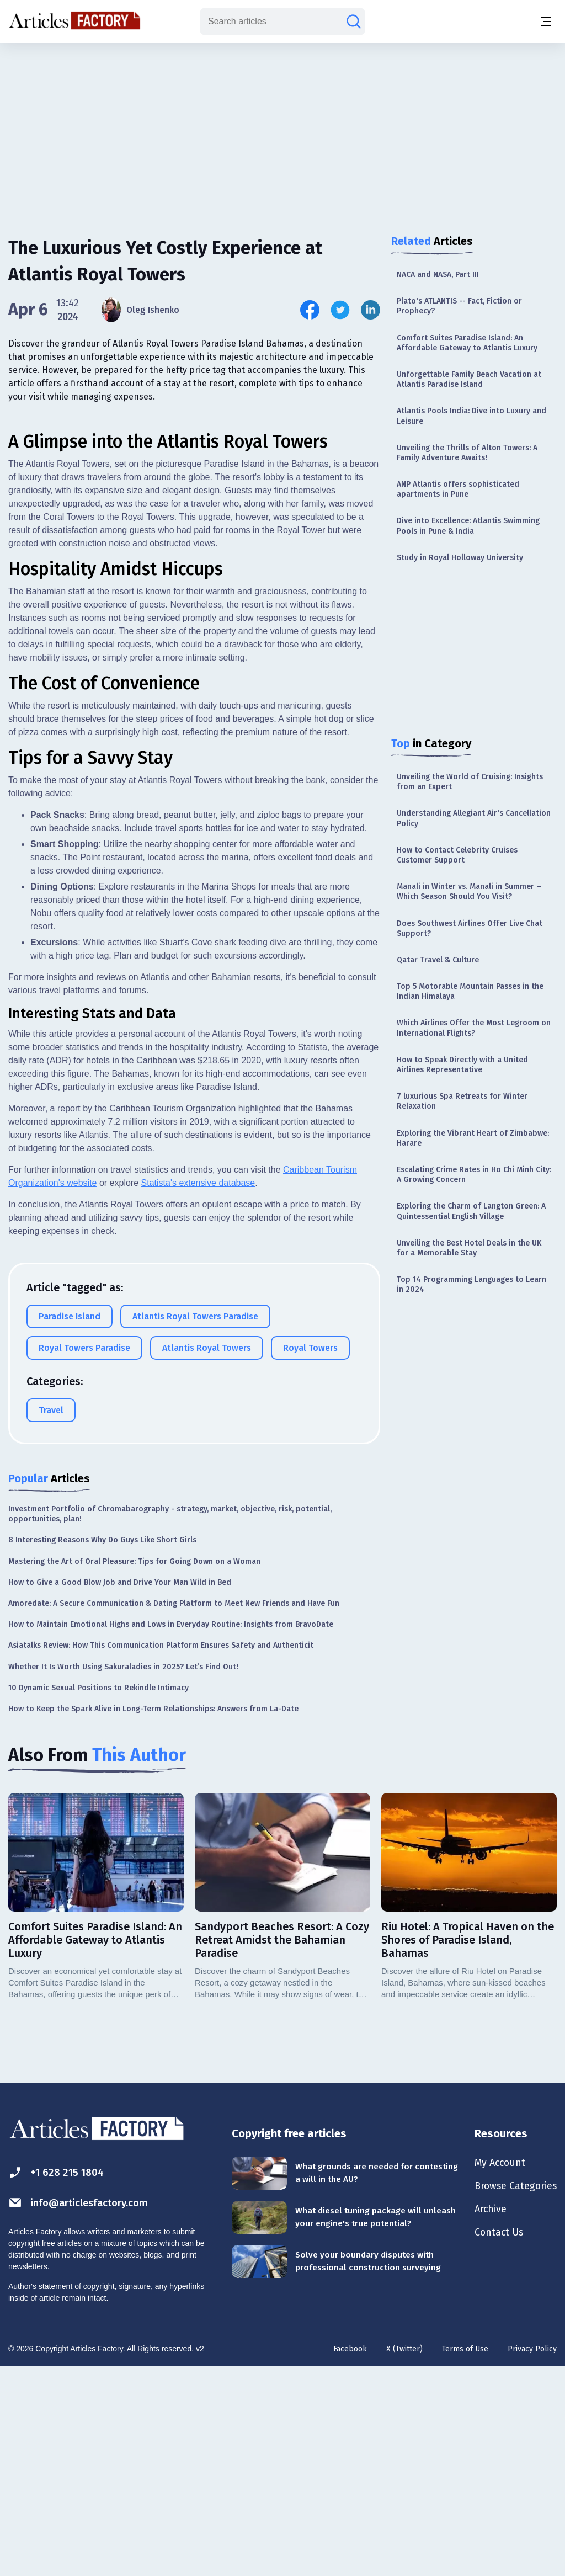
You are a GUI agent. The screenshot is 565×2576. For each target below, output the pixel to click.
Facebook (350, 2557)
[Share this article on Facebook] (309, 310)
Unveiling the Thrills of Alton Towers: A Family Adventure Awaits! (467, 452)
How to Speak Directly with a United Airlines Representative (462, 1064)
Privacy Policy (532, 2557)
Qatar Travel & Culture (438, 960)
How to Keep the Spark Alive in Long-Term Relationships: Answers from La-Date (153, 1917)
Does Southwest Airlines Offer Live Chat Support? (469, 928)
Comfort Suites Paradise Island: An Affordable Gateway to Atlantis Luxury (467, 343)
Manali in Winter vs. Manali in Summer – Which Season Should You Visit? (469, 891)
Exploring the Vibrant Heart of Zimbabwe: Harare (473, 1138)
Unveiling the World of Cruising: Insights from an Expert (470, 781)
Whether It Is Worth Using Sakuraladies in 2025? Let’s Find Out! (123, 1875)
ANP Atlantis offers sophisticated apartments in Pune (458, 489)
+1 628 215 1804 (58, 2381)
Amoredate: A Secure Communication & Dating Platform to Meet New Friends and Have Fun (173, 1811)
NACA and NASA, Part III (438, 274)
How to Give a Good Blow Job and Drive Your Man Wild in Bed (119, 1790)
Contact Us (491, 2444)
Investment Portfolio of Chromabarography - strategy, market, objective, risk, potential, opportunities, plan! (170, 1722)
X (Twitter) (404, 2557)
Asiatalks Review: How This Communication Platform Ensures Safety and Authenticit (160, 1854)
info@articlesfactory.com (83, 2411)
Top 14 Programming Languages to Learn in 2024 (471, 1284)
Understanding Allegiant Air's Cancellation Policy (474, 818)
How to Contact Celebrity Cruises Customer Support (457, 855)
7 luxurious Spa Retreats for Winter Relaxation (462, 1101)
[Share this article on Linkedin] (370, 310)
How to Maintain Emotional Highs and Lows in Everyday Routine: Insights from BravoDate (170, 1833)
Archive (482, 2420)
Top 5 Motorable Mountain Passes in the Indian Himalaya (470, 991)
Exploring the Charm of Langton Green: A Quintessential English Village (471, 1211)
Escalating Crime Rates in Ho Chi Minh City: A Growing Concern (474, 1174)
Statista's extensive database (198, 1391)
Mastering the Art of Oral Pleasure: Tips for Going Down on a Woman (134, 1769)
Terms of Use (465, 2557)
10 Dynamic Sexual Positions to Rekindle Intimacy (98, 1896)
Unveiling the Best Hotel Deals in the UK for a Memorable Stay (469, 1248)
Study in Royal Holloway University (460, 557)
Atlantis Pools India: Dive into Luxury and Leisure (471, 415)
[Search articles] (353, 21)
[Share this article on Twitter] (340, 310)
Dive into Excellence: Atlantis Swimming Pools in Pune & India (468, 525)
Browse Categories (510, 2396)
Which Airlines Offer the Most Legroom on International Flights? (474, 1027)
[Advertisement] (282, 129)
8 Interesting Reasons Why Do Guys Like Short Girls (102, 1748)
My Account (492, 2371)
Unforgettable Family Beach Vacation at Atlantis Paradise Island (469, 379)
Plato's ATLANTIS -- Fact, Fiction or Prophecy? (459, 306)
